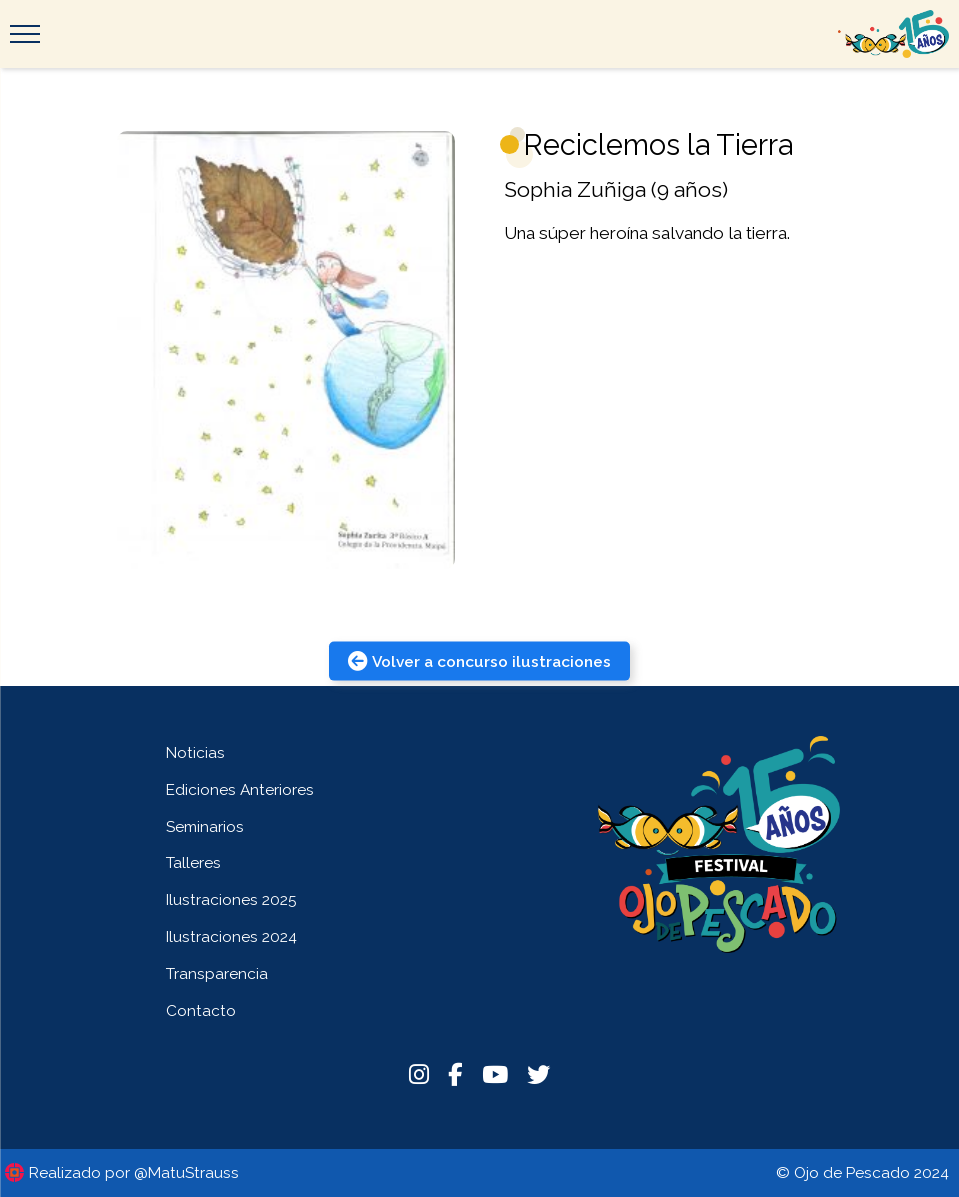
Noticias (195, 752)
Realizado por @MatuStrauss (134, 1172)
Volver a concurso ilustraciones (479, 660)
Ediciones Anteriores (240, 789)
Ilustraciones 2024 (231, 936)
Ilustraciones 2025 (231, 899)
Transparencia (217, 973)
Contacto (201, 1010)
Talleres (193, 862)
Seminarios (205, 826)
